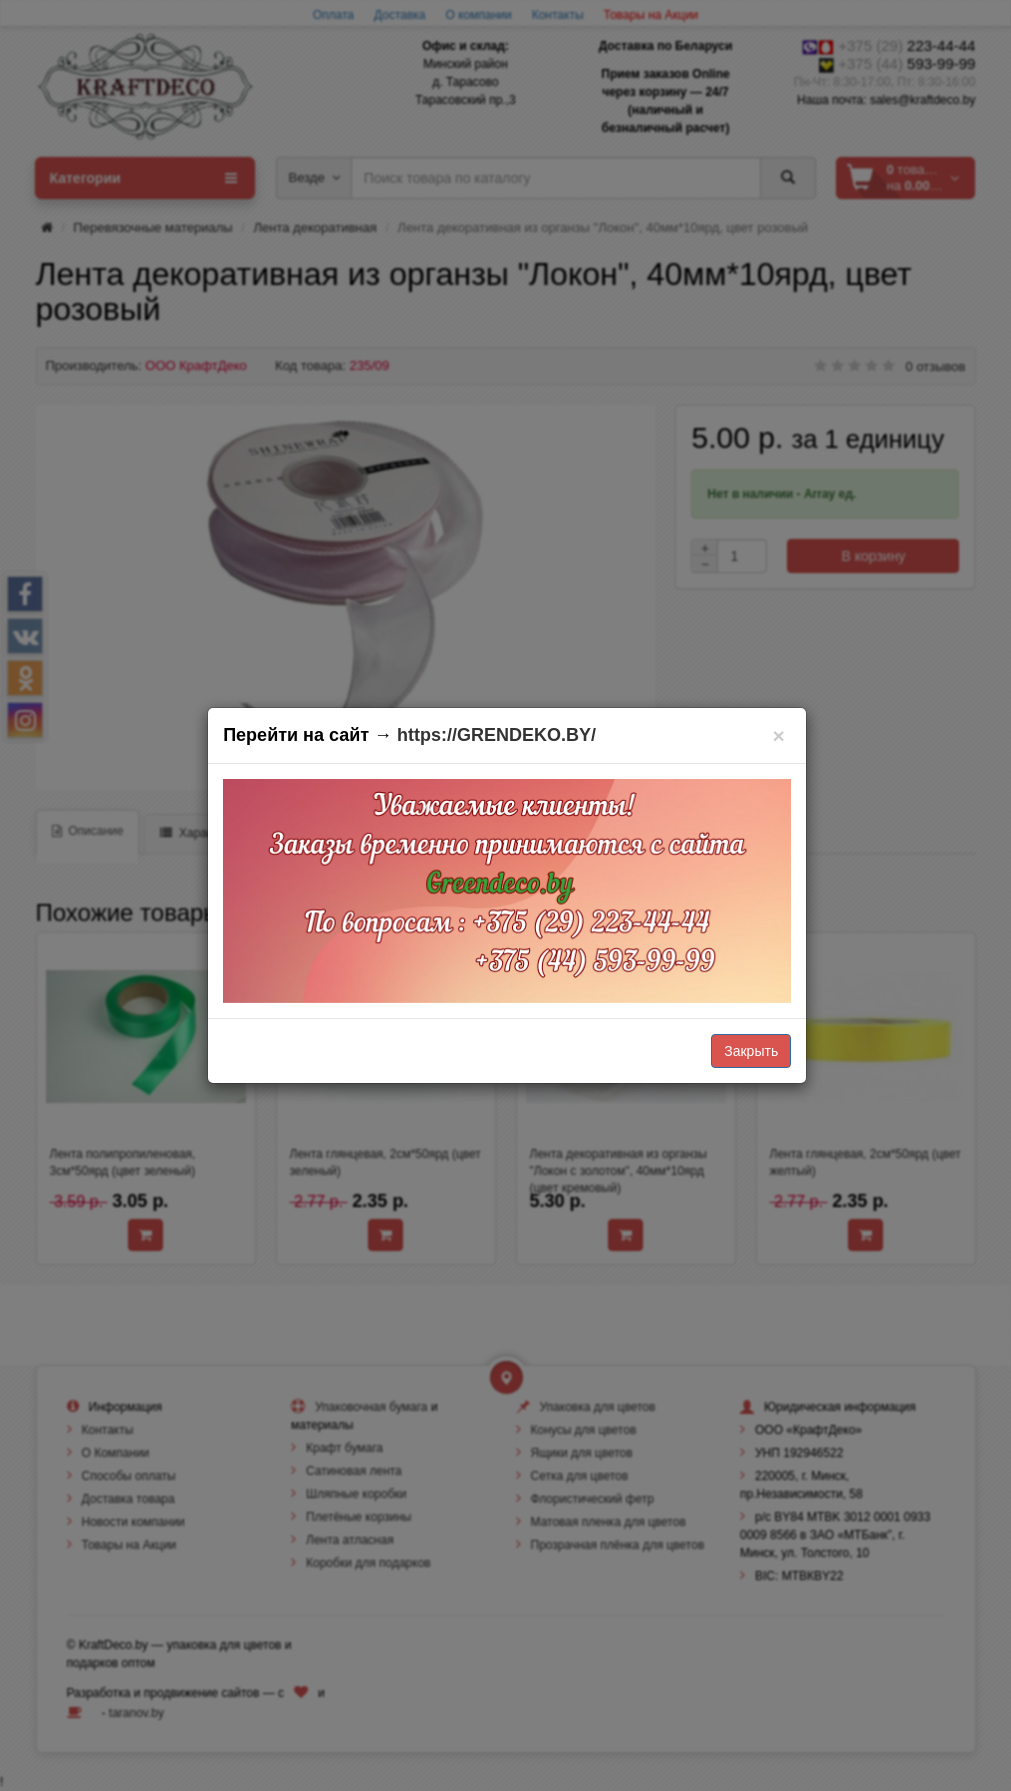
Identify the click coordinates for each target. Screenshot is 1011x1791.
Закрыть (751, 1051)
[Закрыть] (778, 735)
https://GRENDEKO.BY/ (496, 735)
